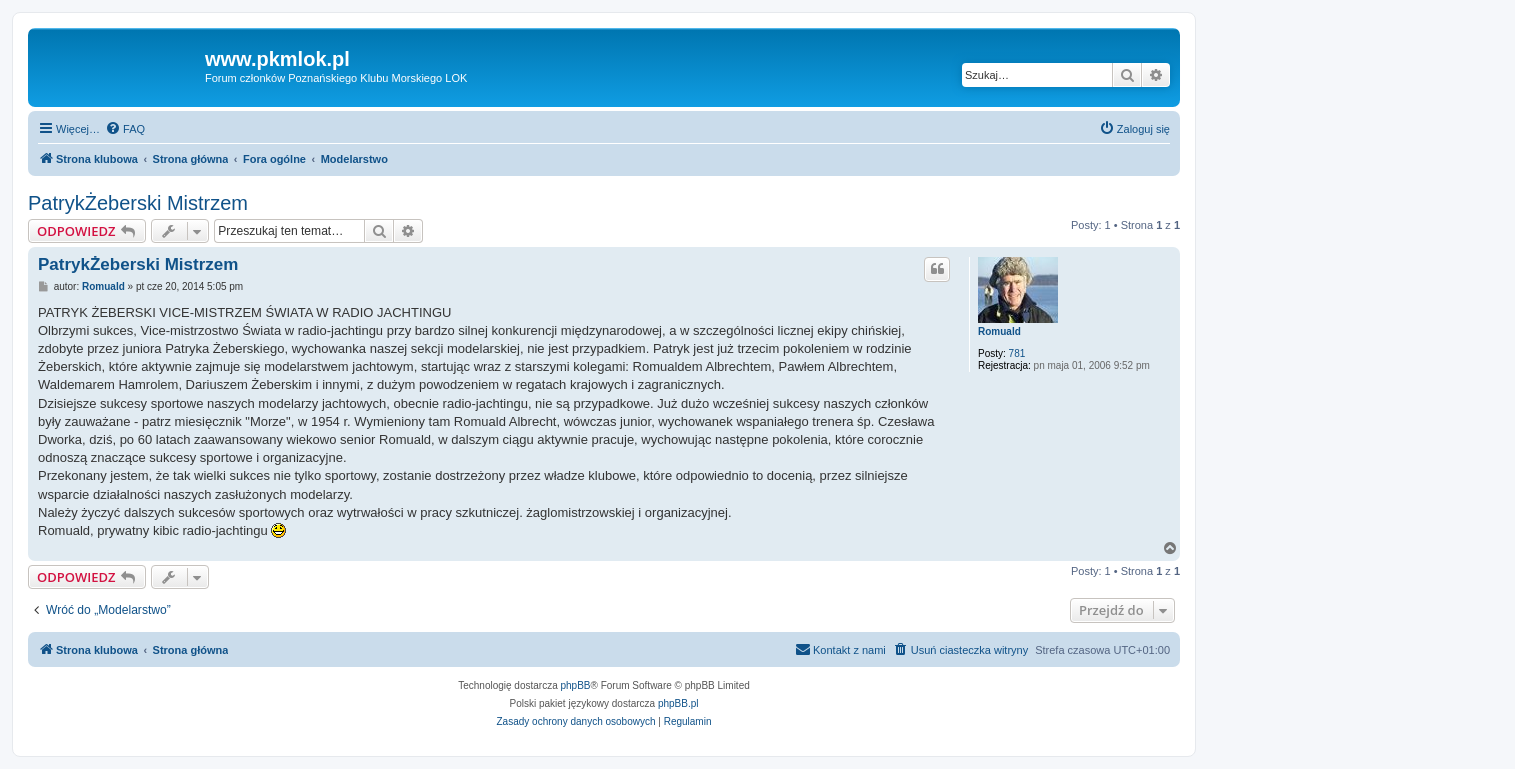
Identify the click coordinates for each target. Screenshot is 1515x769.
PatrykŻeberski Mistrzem (138, 203)
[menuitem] (125, 129)
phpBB (576, 685)
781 (1017, 353)
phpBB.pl (678, 703)
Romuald (999, 331)
